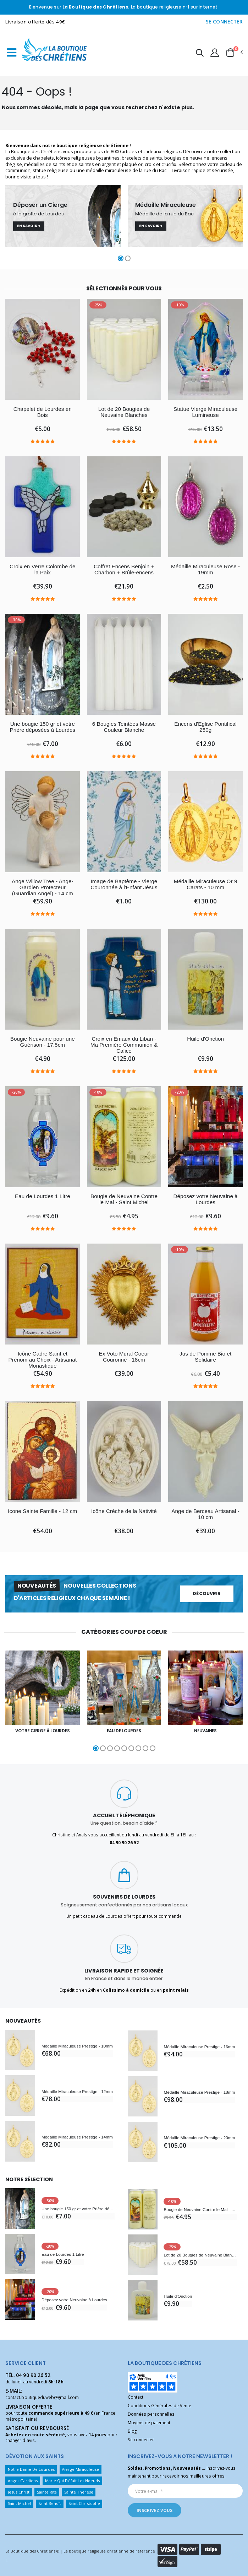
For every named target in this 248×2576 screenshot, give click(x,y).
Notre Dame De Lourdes (31, 2469)
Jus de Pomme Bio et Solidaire (206, 1357)
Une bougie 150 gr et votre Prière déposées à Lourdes (42, 727)
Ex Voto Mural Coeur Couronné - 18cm (124, 1357)
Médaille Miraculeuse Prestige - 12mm (77, 2091)
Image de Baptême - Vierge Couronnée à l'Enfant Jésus (124, 884)
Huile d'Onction (205, 1039)
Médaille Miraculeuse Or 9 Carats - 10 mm (205, 884)
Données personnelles (151, 2414)
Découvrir (207, 1593)
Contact (135, 2397)
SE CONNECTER (224, 21)
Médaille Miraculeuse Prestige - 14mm (77, 2137)
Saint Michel (19, 2503)
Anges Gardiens (23, 2480)
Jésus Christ (19, 2492)
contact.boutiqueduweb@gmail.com (42, 2397)
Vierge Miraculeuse (80, 2469)
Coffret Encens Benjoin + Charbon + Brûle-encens (124, 569)
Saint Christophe (84, 2503)
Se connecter (141, 2439)
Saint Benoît (49, 2503)
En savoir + (28, 226)
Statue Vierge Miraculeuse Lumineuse (205, 412)
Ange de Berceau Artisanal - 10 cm (205, 1514)
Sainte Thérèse (78, 2492)
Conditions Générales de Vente (160, 2405)
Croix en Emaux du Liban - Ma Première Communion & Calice (124, 1045)
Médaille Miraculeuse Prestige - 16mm (199, 2046)
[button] (200, 54)
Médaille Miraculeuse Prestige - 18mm (199, 2092)
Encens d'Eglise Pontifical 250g (205, 727)
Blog (132, 2431)
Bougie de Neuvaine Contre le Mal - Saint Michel (124, 1199)
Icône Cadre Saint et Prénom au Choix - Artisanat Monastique (42, 1360)
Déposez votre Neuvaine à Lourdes (205, 1199)
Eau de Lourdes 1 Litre (42, 1196)
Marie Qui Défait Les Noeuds (72, 2480)
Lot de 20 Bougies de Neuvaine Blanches (124, 412)
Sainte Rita (47, 2492)
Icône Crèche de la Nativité (124, 1511)
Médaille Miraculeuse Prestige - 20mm (199, 2137)
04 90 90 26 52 (33, 2375)
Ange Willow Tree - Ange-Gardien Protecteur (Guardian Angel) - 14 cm (42, 887)
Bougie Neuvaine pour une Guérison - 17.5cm (42, 1042)
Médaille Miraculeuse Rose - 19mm (205, 569)
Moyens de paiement (149, 2422)
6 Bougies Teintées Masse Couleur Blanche (124, 727)
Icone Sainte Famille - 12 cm (42, 1514)
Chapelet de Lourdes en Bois (42, 412)
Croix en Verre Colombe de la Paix (43, 569)
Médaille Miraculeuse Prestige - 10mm (77, 2046)
